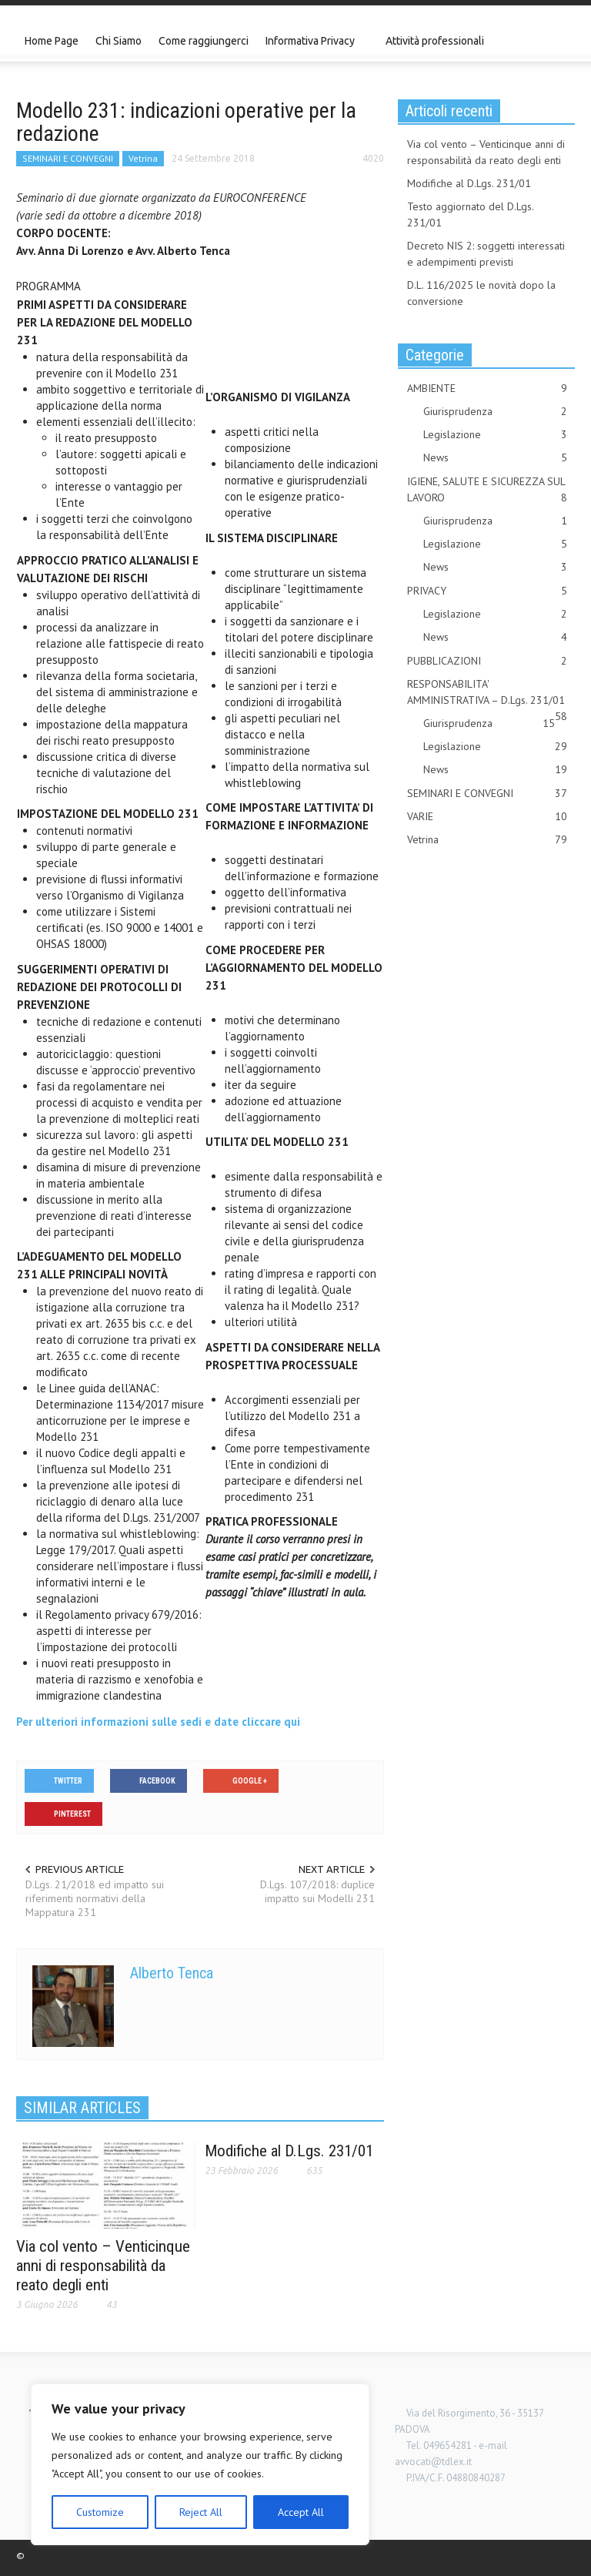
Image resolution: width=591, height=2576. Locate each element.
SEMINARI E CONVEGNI (67, 158)
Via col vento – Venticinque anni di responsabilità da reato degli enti (103, 2265)
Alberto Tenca (171, 1973)
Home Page (51, 41)
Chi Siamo (118, 41)
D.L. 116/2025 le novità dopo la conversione (481, 293)
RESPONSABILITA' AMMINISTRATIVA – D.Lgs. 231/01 (487, 692)
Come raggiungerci (204, 41)
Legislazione (495, 435)
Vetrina (143, 158)
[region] (200, 2464)
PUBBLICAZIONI (487, 661)
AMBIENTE (487, 388)
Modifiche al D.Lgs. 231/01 (289, 2151)
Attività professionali (435, 41)
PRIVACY (487, 591)
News (495, 458)
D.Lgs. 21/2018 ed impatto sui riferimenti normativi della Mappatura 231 (94, 1898)
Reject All (200, 2512)
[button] (559, 40)
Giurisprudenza (495, 412)
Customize (100, 2512)
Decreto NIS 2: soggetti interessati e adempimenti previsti (486, 254)
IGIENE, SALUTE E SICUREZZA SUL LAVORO (487, 490)
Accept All (301, 2512)
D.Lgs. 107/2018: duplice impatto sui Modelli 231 (317, 1891)
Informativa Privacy (312, 48)
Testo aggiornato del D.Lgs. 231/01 (470, 214)
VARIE (487, 817)
